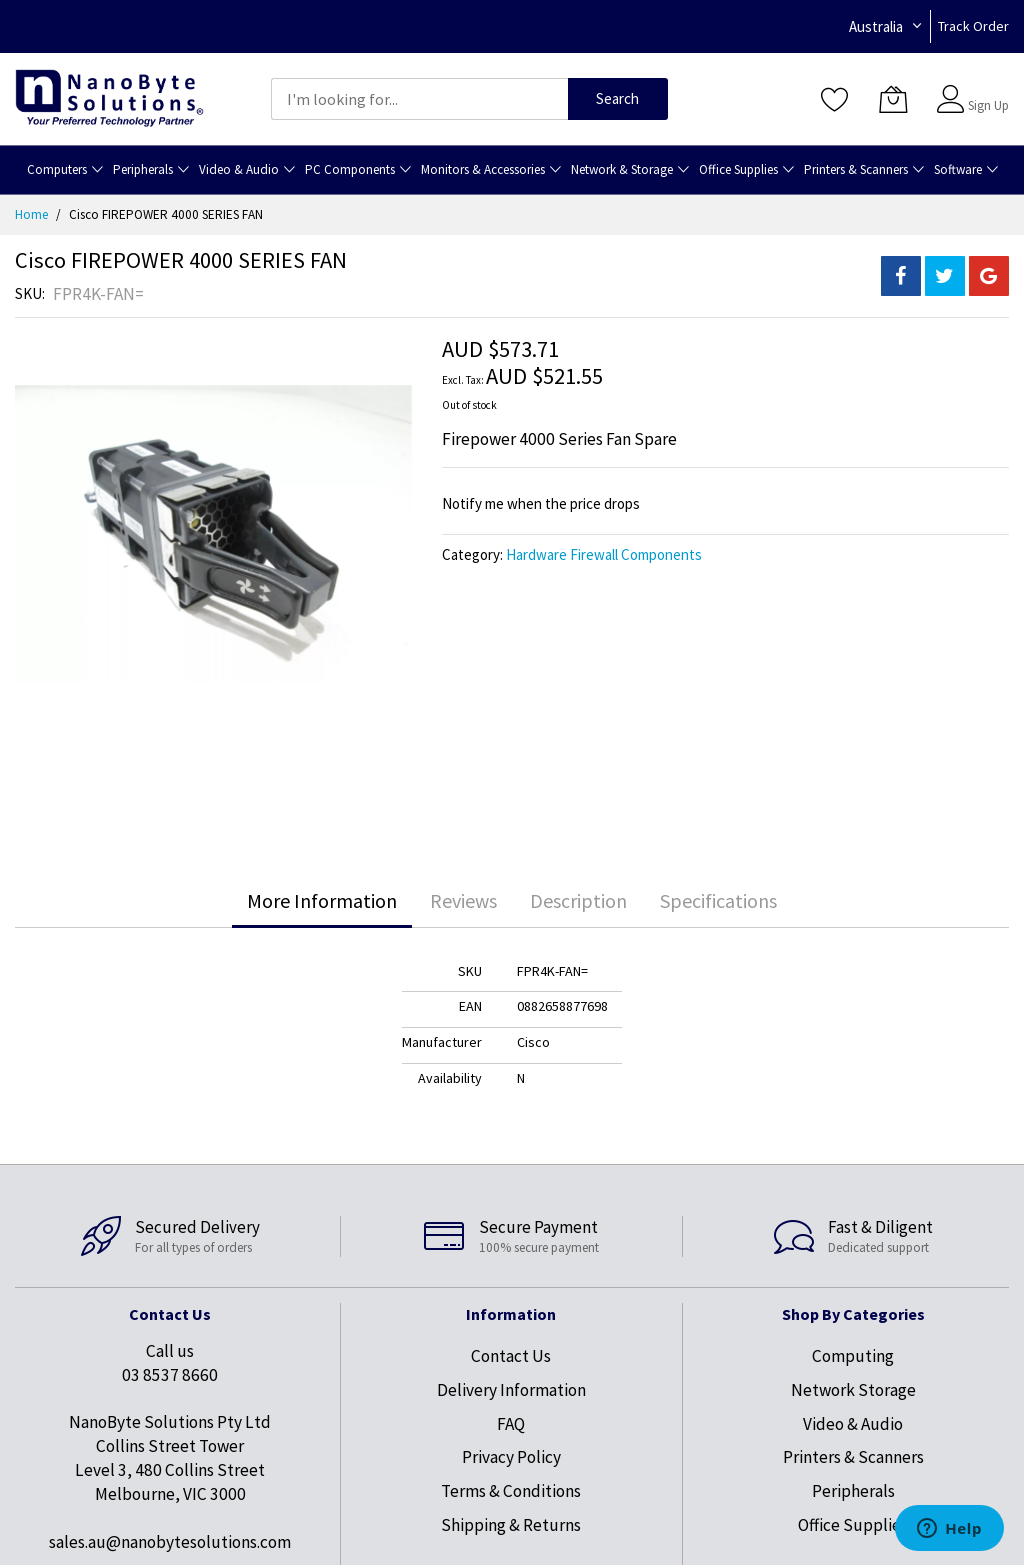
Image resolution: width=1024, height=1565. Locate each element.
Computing (853, 1356)
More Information (322, 900)
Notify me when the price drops (541, 503)
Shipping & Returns (511, 1525)
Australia (876, 26)
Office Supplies (853, 1525)
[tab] (322, 901)
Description (578, 900)
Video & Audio (853, 1424)
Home (31, 214)
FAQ (511, 1424)
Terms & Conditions (511, 1491)
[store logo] (109, 98)
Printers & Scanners (853, 1457)
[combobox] (419, 99)
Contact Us (511, 1356)
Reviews (463, 900)
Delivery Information (511, 1390)
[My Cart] (893, 99)
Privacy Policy (511, 1457)
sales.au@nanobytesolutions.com (170, 1542)
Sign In (986, 89)
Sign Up (988, 105)
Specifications (718, 900)
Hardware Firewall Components (604, 554)
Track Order (973, 26)
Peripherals (853, 1491)
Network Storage (853, 1390)
